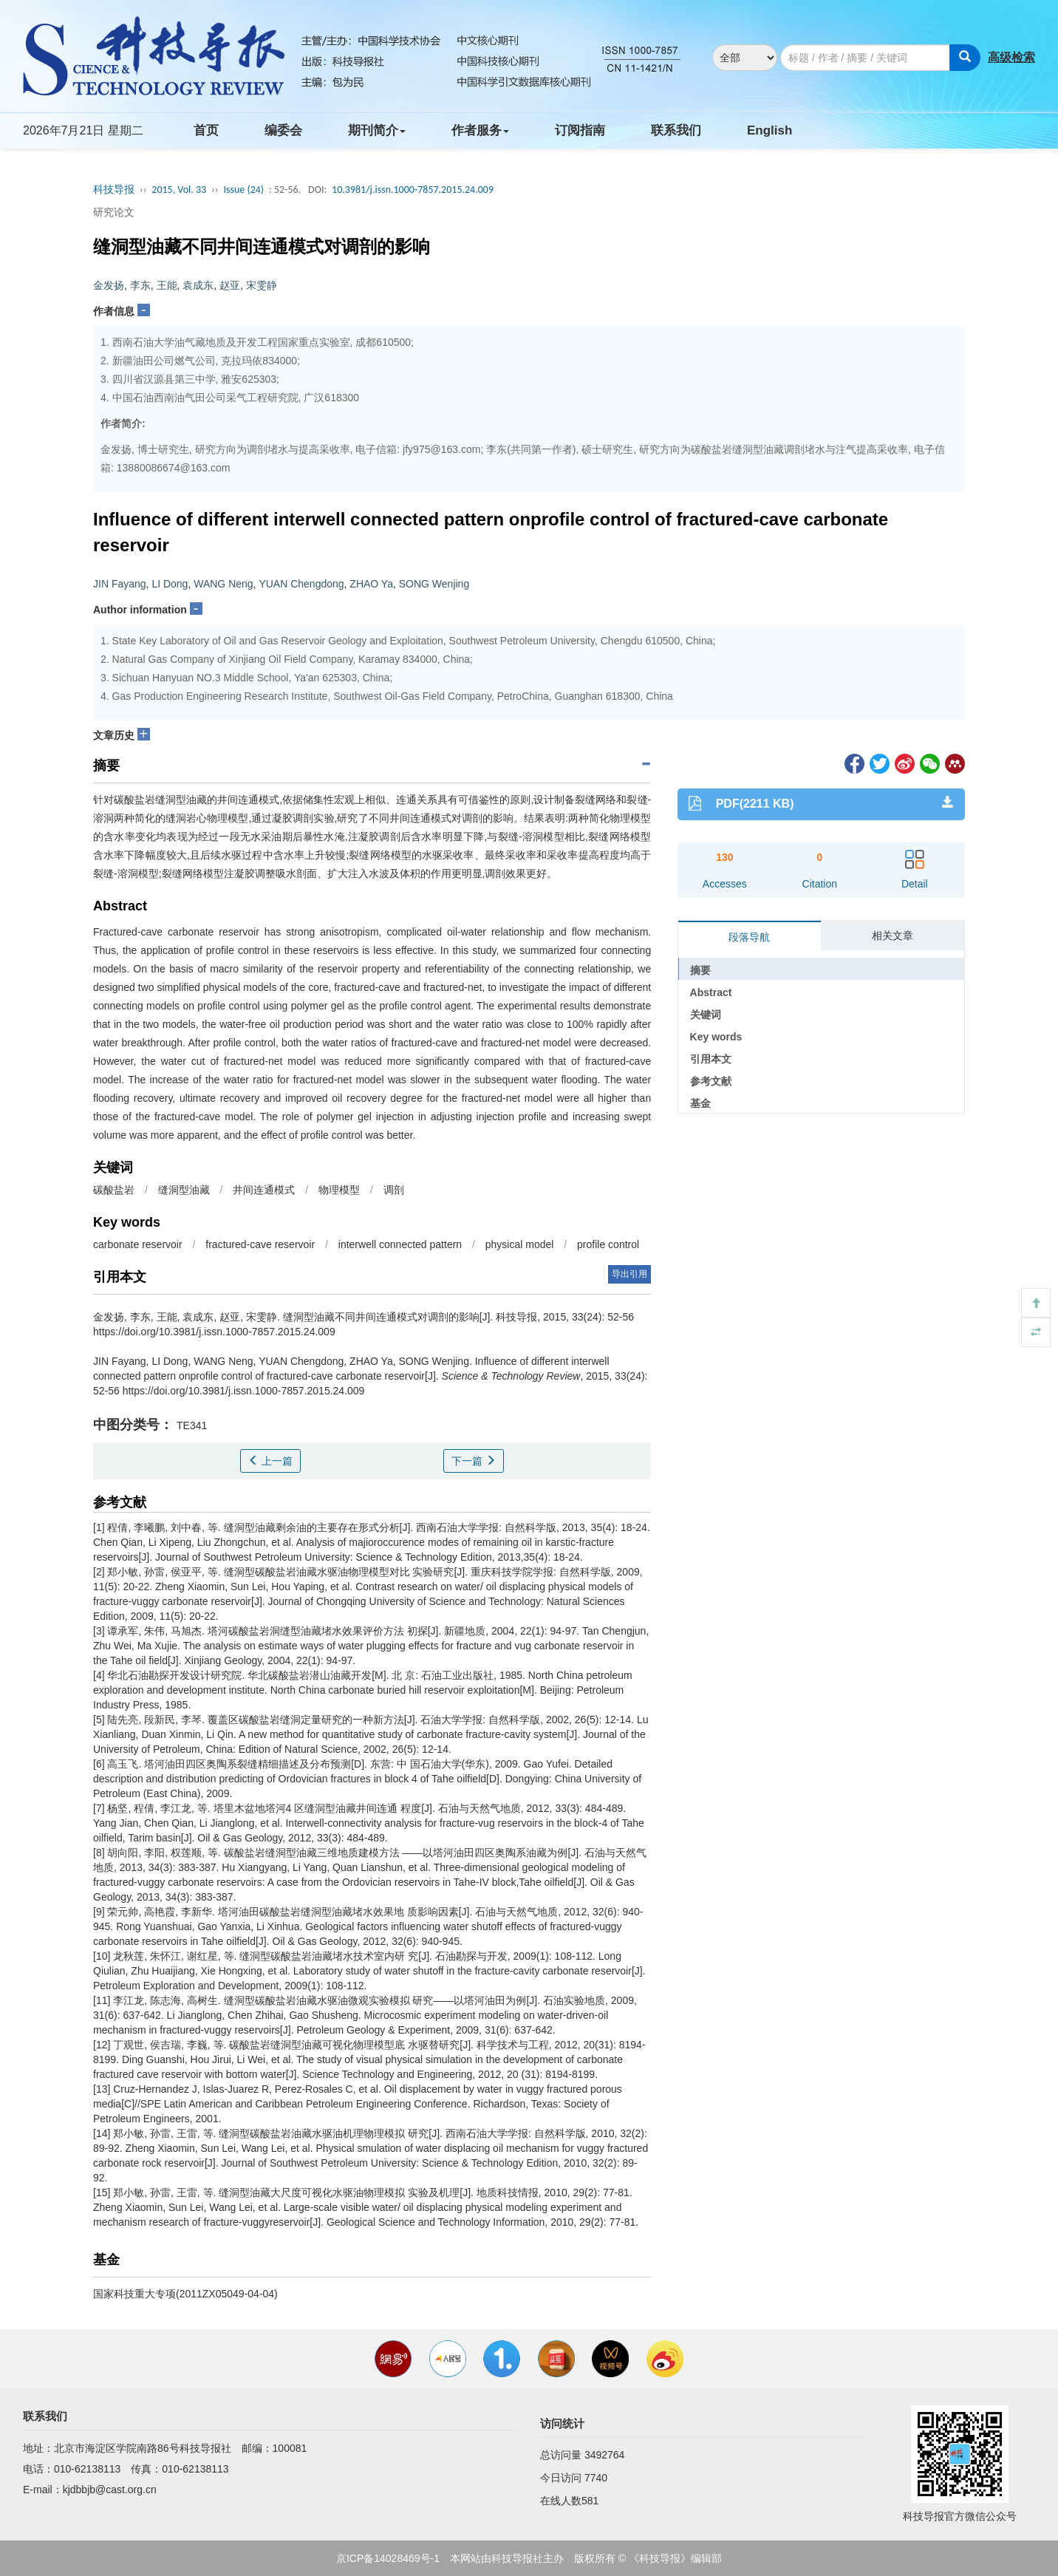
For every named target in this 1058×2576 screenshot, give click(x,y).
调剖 (393, 1190)
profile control (608, 1244)
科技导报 (113, 189)
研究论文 (113, 212)
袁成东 (198, 285)
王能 (167, 285)
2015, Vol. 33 (178, 189)
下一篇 (473, 1461)
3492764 (604, 2455)
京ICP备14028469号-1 (388, 2558)
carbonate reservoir (137, 1244)
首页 (206, 130)
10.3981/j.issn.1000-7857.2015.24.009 (413, 189)
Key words (716, 1037)
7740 (595, 2478)
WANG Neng (223, 584)
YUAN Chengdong (301, 584)
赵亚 (229, 285)
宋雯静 (261, 285)
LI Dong (169, 584)
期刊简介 (377, 130)
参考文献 (710, 1081)
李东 (140, 285)
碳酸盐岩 (113, 1190)
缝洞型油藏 (184, 1190)
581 (589, 2501)
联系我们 (676, 130)
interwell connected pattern (400, 1244)
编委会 (283, 130)
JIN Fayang (119, 584)
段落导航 (749, 937)
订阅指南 (580, 130)
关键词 (705, 1014)
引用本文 (710, 1059)
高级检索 (1011, 57)
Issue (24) (243, 189)
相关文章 (892, 935)
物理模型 (339, 1190)
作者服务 (480, 130)
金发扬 (108, 285)
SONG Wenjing (434, 584)
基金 (700, 1103)
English (769, 130)
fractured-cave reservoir (260, 1244)
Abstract (711, 992)
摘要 (700, 970)
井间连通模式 (264, 1190)
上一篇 (270, 1461)
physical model (519, 1244)
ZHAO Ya (371, 584)
